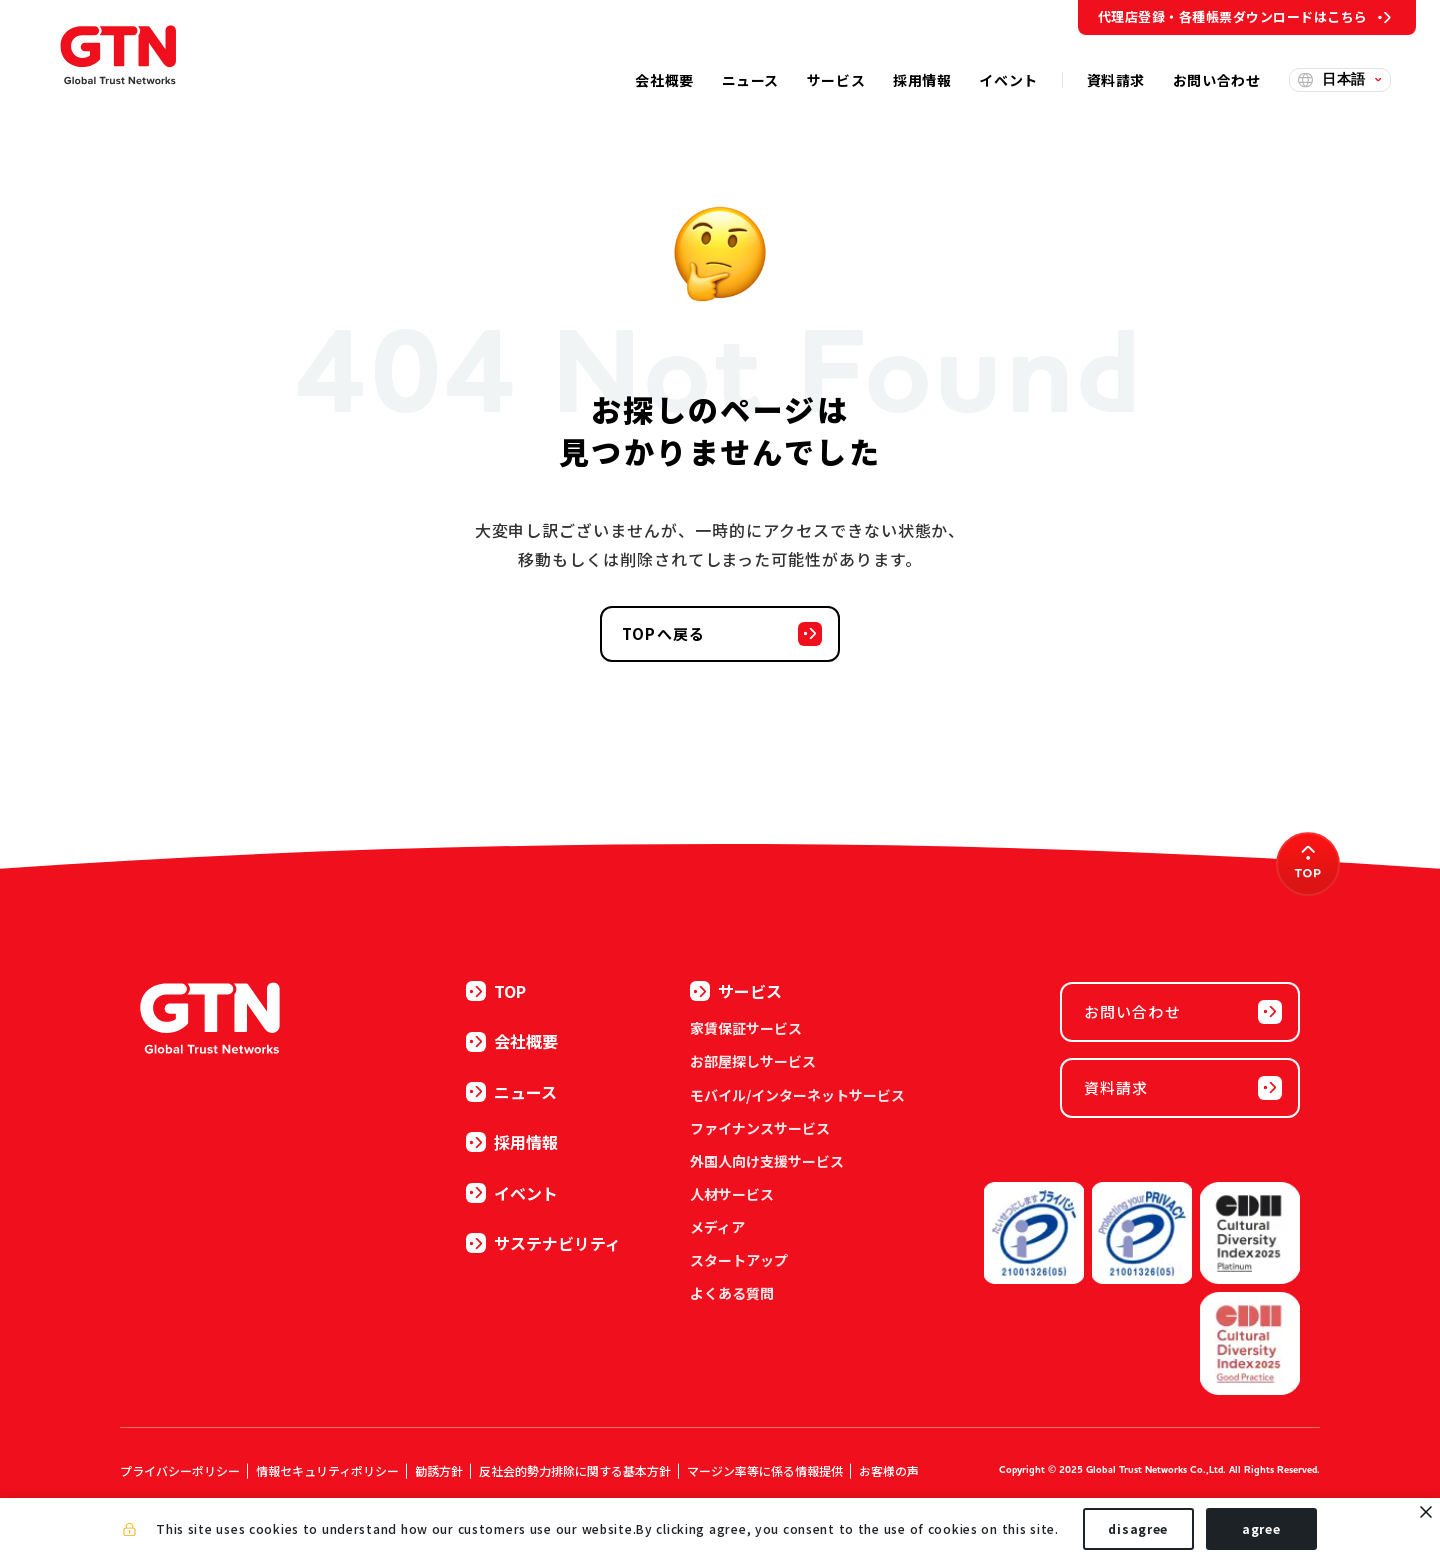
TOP (496, 991)
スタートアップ (739, 1260)
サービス (736, 991)
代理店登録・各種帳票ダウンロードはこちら (1233, 16)
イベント (512, 1193)
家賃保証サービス (746, 1028)
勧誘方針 (439, 1470)
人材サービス (732, 1194)
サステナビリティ (543, 1243)
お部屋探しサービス (753, 1061)
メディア (717, 1227)
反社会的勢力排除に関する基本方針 (575, 1470)
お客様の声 (889, 1470)
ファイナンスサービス (760, 1128)
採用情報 (512, 1142)
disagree (1138, 1528)
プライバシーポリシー (180, 1470)
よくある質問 (732, 1293)
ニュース (511, 1092)
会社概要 (512, 1041)
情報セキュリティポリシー (327, 1470)
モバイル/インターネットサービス (797, 1095)
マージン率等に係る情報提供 (765, 1470)
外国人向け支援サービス (767, 1161)
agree (1261, 1528)
